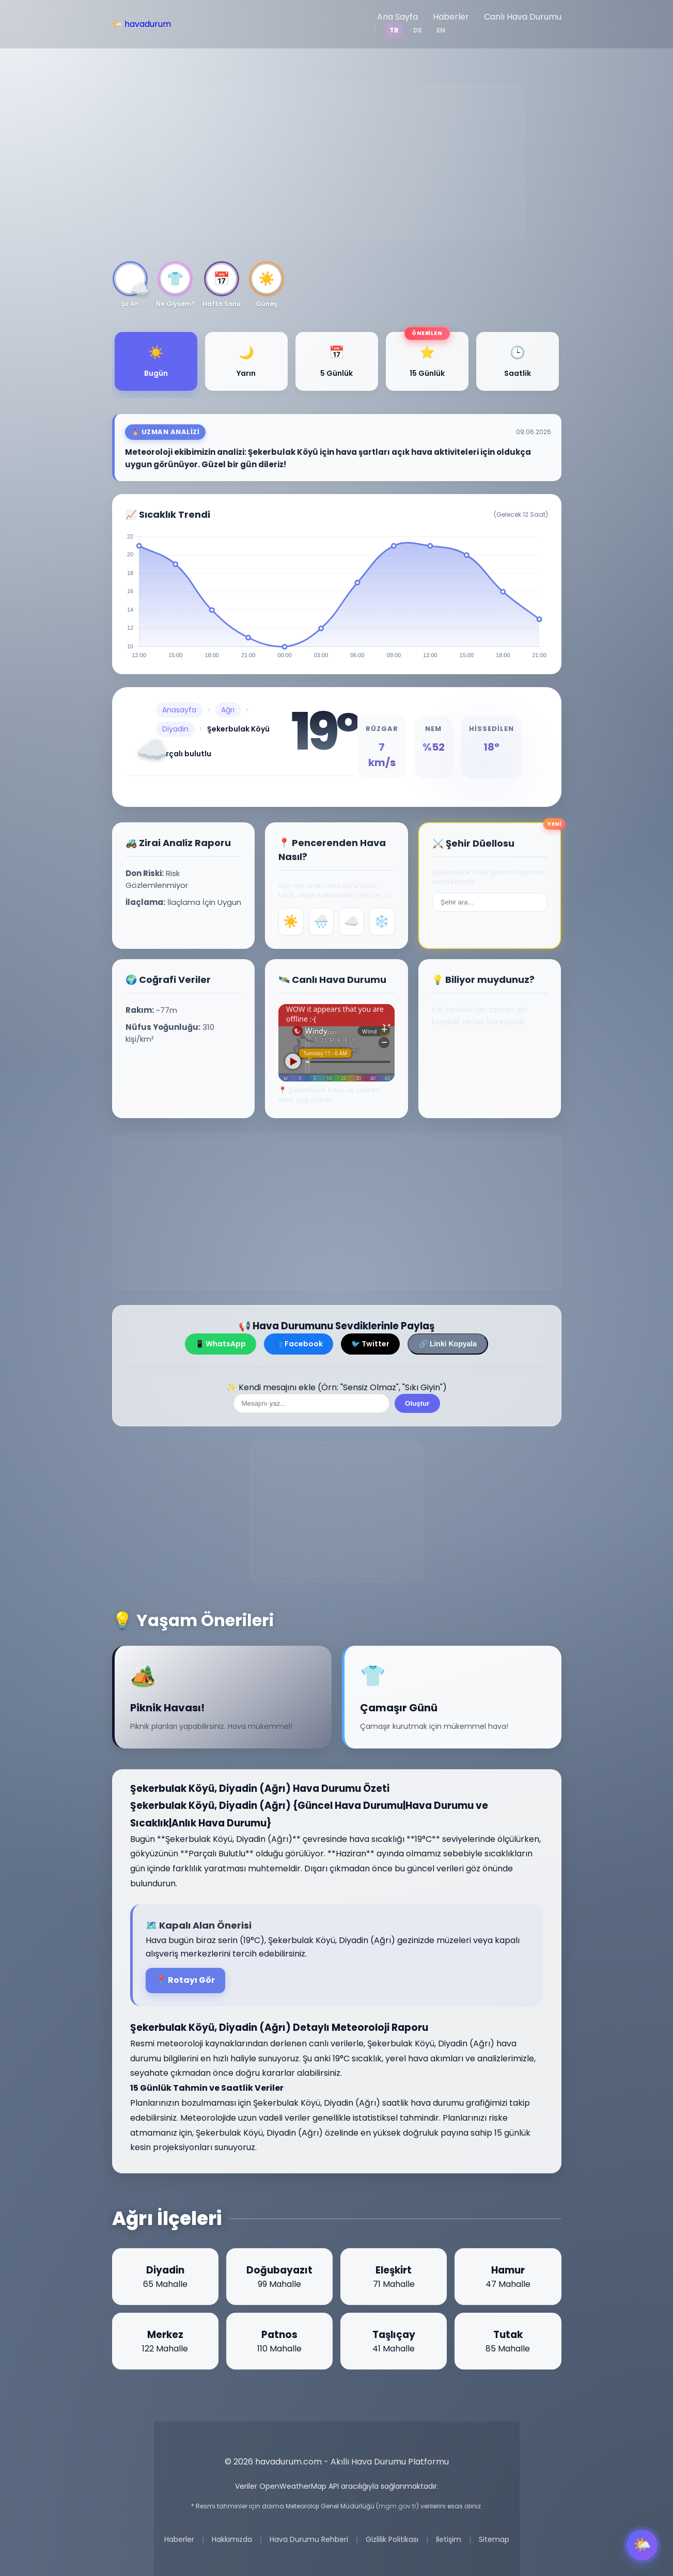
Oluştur (417, 1403)
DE (417, 30)
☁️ (351, 921)
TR (394, 30)
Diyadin (175, 729)
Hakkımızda (232, 2539)
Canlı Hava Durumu (522, 17)
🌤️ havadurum (141, 24)
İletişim (448, 2539)
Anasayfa (179, 710)
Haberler (451, 17)
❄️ (381, 921)
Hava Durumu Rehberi (309, 2539)
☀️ (291, 921)
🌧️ (321, 921)
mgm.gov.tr (397, 2506)
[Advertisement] (336, 162)
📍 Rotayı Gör (185, 1980)
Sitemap (494, 2539)
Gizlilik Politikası (392, 2539)
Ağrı (227, 710)
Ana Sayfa (397, 17)
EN (440, 30)
